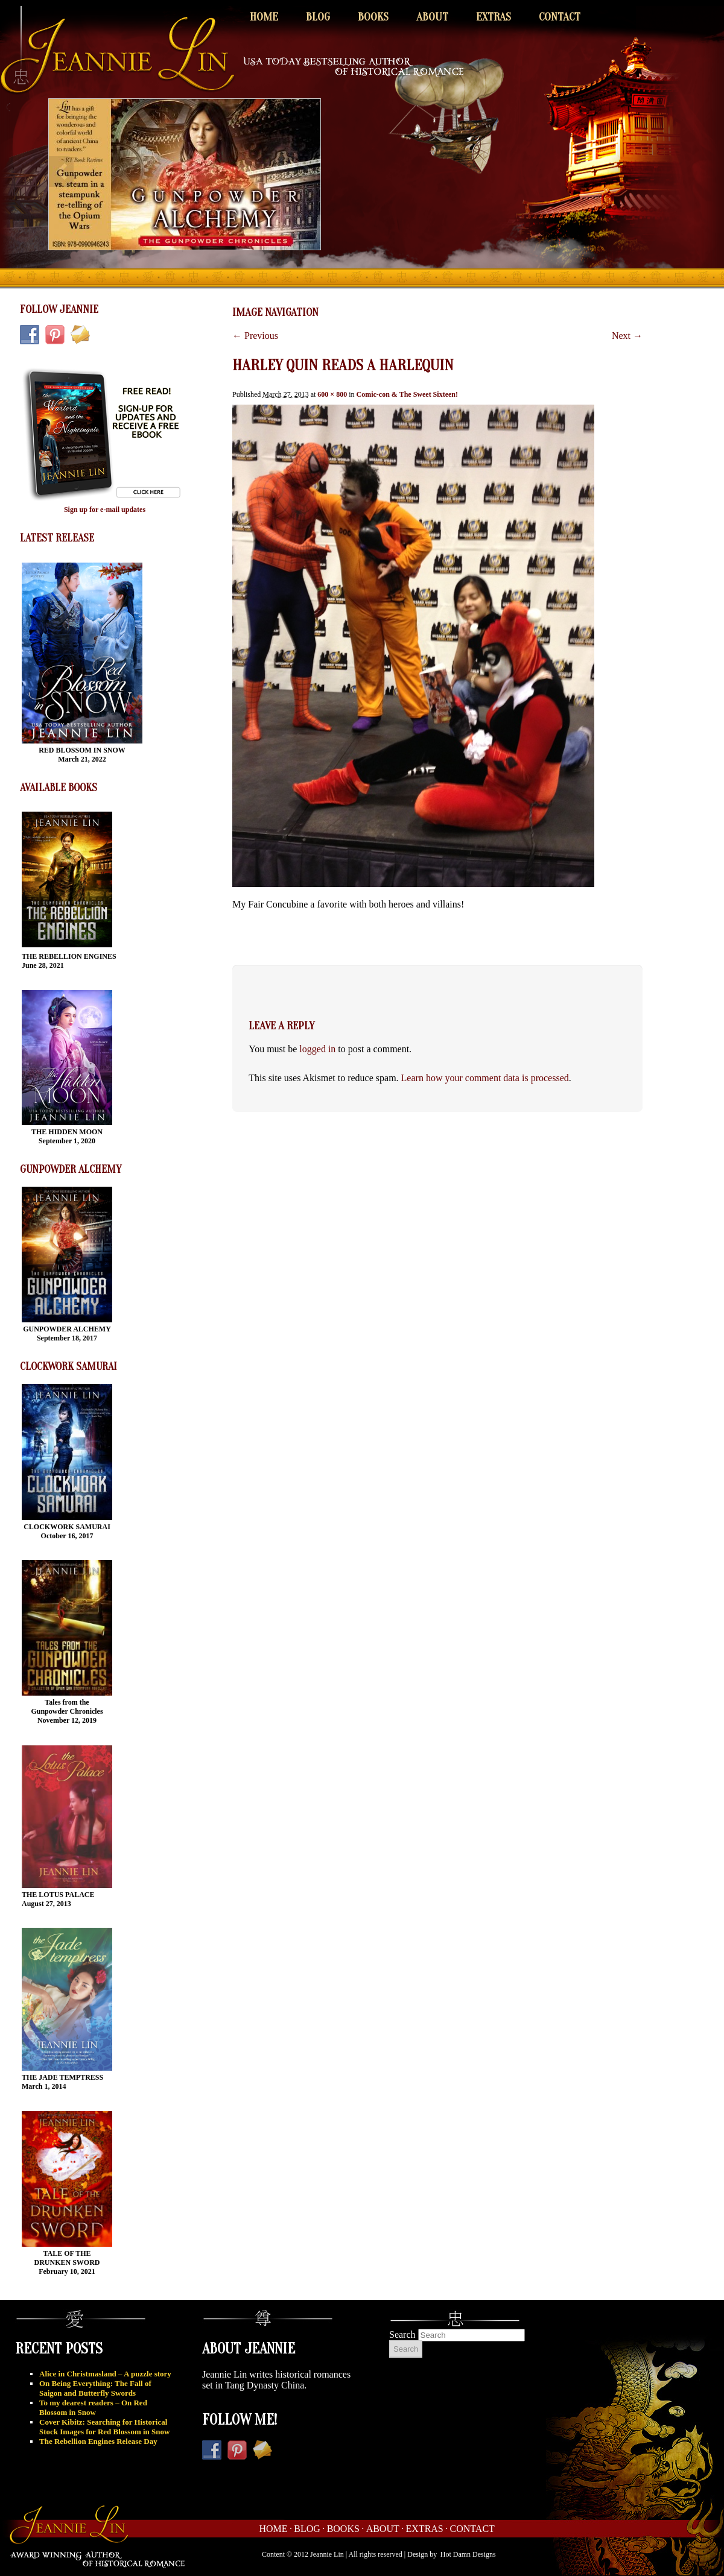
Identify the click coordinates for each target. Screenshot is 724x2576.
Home (264, 17)
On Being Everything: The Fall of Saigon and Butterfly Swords (95, 2388)
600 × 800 (332, 394)
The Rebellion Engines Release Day (98, 2441)
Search (402, 2334)
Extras (493, 17)
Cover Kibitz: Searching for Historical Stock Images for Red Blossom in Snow (104, 2426)
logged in (317, 1049)
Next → (627, 335)
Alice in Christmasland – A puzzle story (105, 2373)
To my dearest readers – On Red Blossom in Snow (93, 2407)
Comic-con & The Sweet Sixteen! (407, 394)
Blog (318, 17)
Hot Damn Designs (468, 2554)
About (432, 17)
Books (373, 17)
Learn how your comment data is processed (485, 1078)
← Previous (255, 335)
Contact (559, 17)
